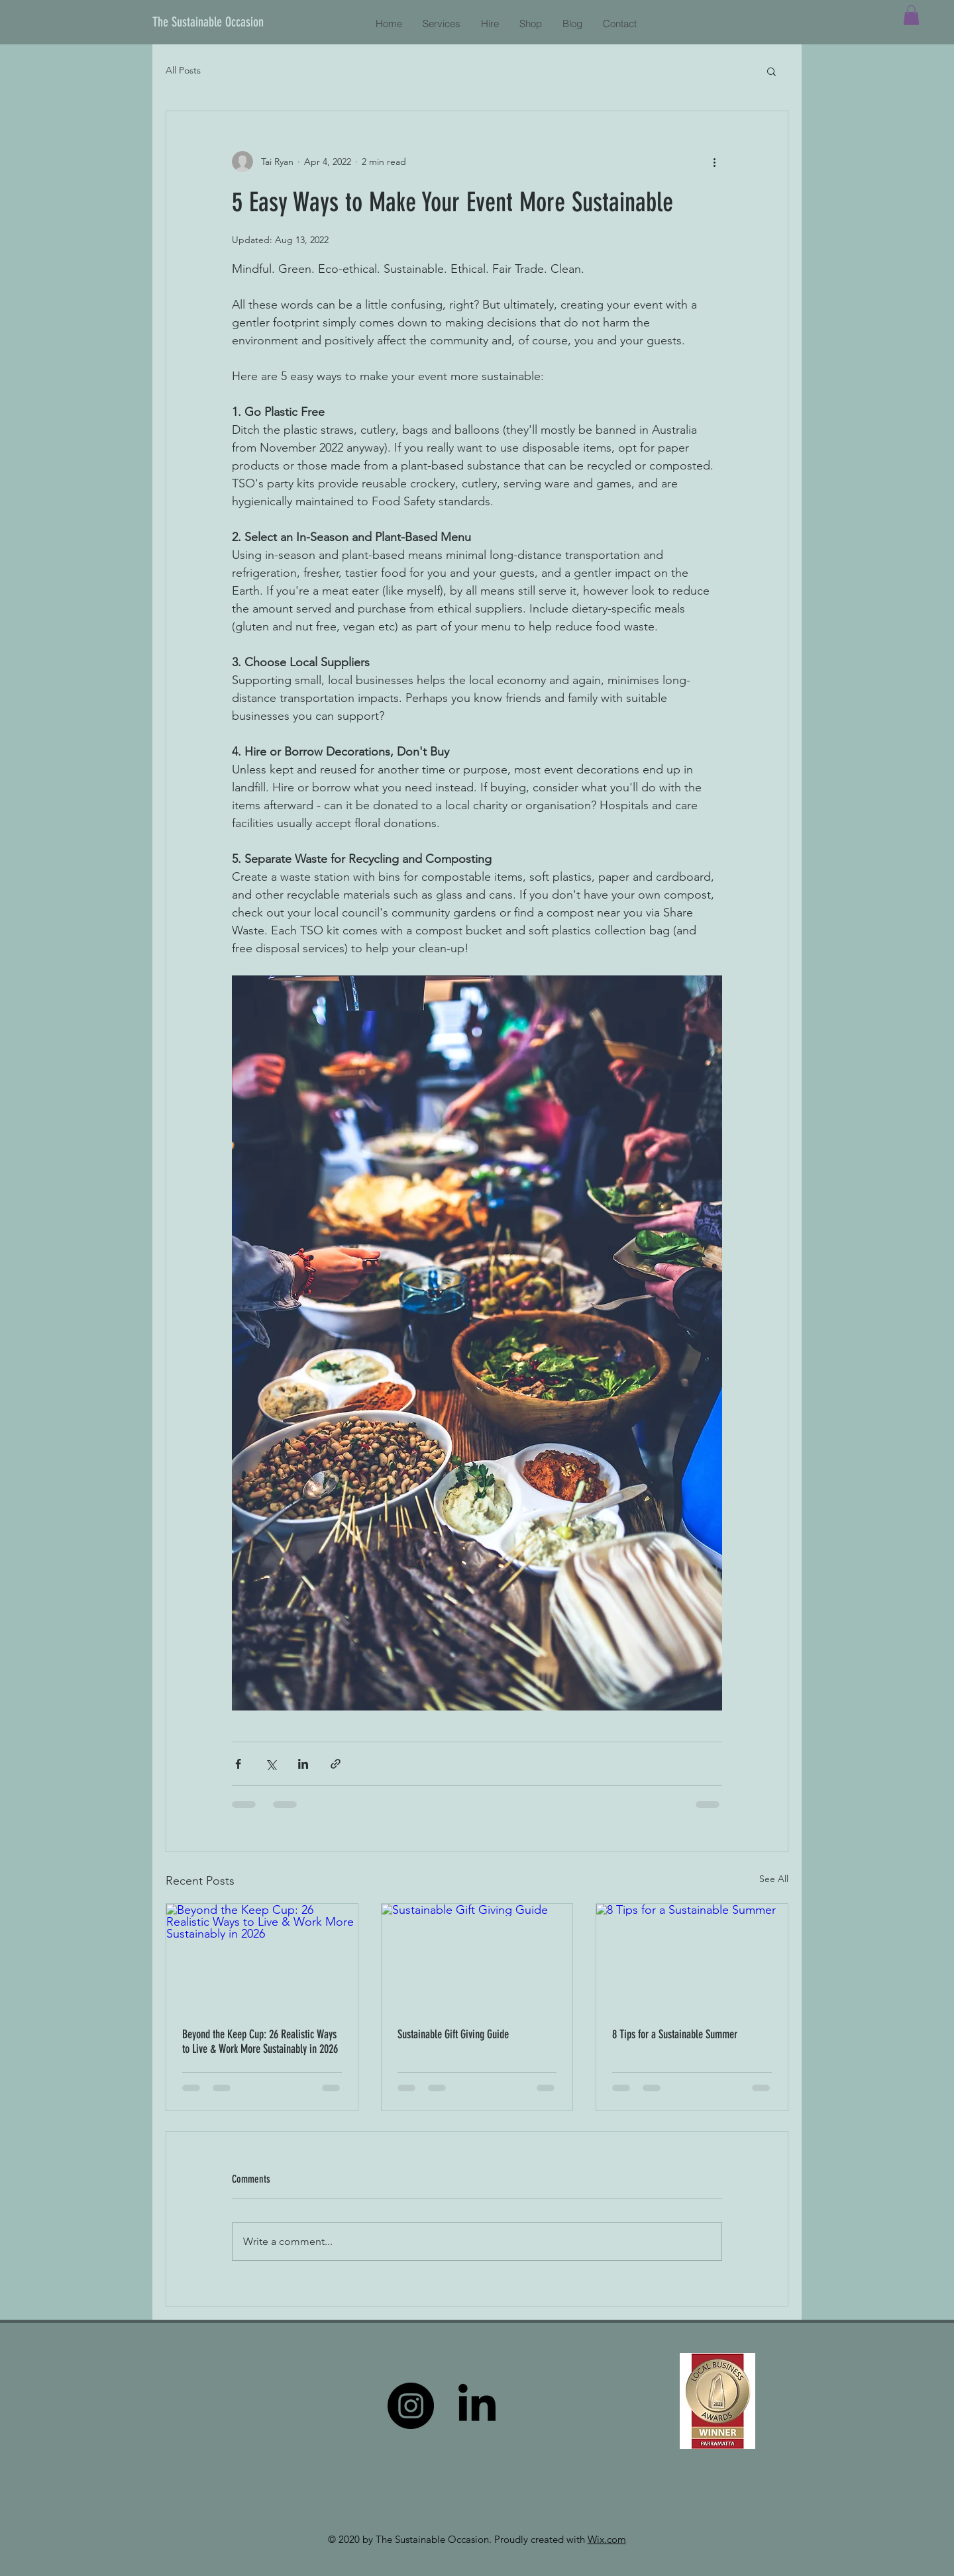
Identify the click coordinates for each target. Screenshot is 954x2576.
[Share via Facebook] (238, 1764)
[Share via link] (335, 1764)
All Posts (183, 70)
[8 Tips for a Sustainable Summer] (692, 1957)
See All (773, 1879)
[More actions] (714, 162)
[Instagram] (411, 2406)
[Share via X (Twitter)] (270, 1764)
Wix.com (607, 2539)
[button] (911, 15)
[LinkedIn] (477, 2406)
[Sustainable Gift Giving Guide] (477, 1957)
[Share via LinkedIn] (303, 1764)
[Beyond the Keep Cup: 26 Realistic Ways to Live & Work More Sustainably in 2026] (262, 1957)
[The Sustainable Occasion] (212, 22)
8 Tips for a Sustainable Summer (674, 2034)
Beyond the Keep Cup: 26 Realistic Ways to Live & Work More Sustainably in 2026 (260, 2041)
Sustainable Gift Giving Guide (453, 2034)
